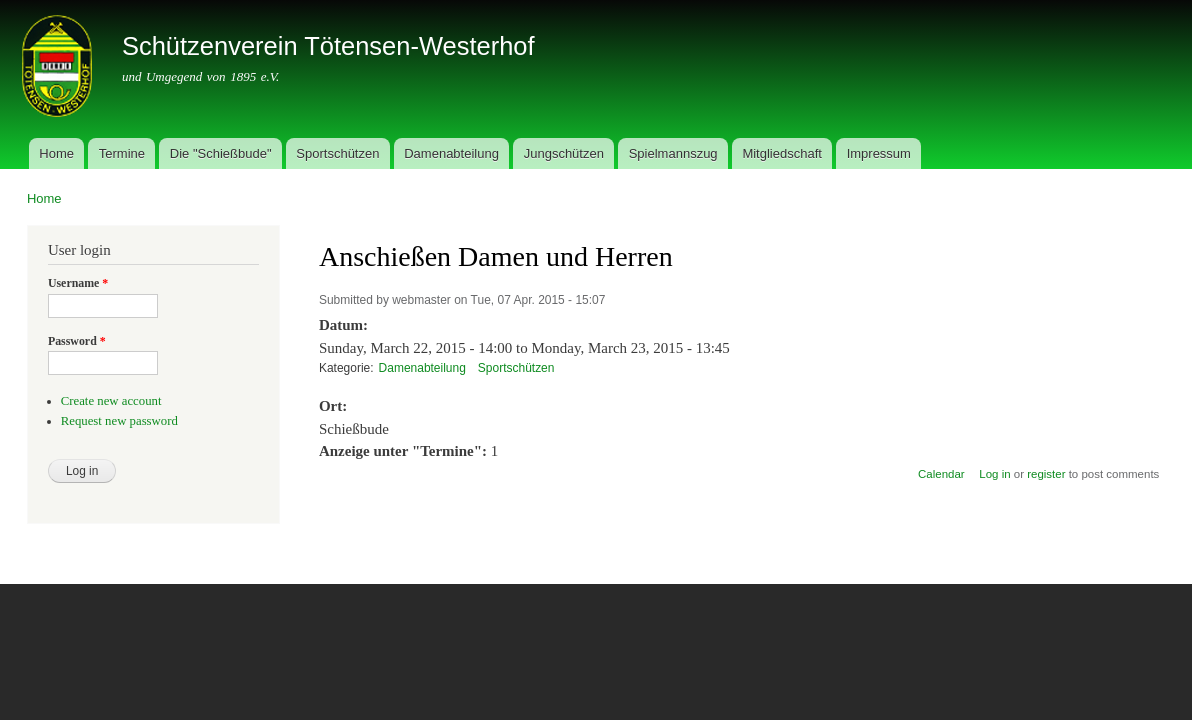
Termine (122, 153)
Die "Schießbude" (221, 153)
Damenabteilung (451, 153)
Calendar (941, 474)
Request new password (119, 421)
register (1046, 474)
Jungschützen (564, 153)
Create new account (111, 401)
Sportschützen (337, 153)
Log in (994, 474)
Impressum (879, 153)
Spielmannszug (673, 153)
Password (77, 341)
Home (56, 153)
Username (78, 283)
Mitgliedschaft (781, 153)
